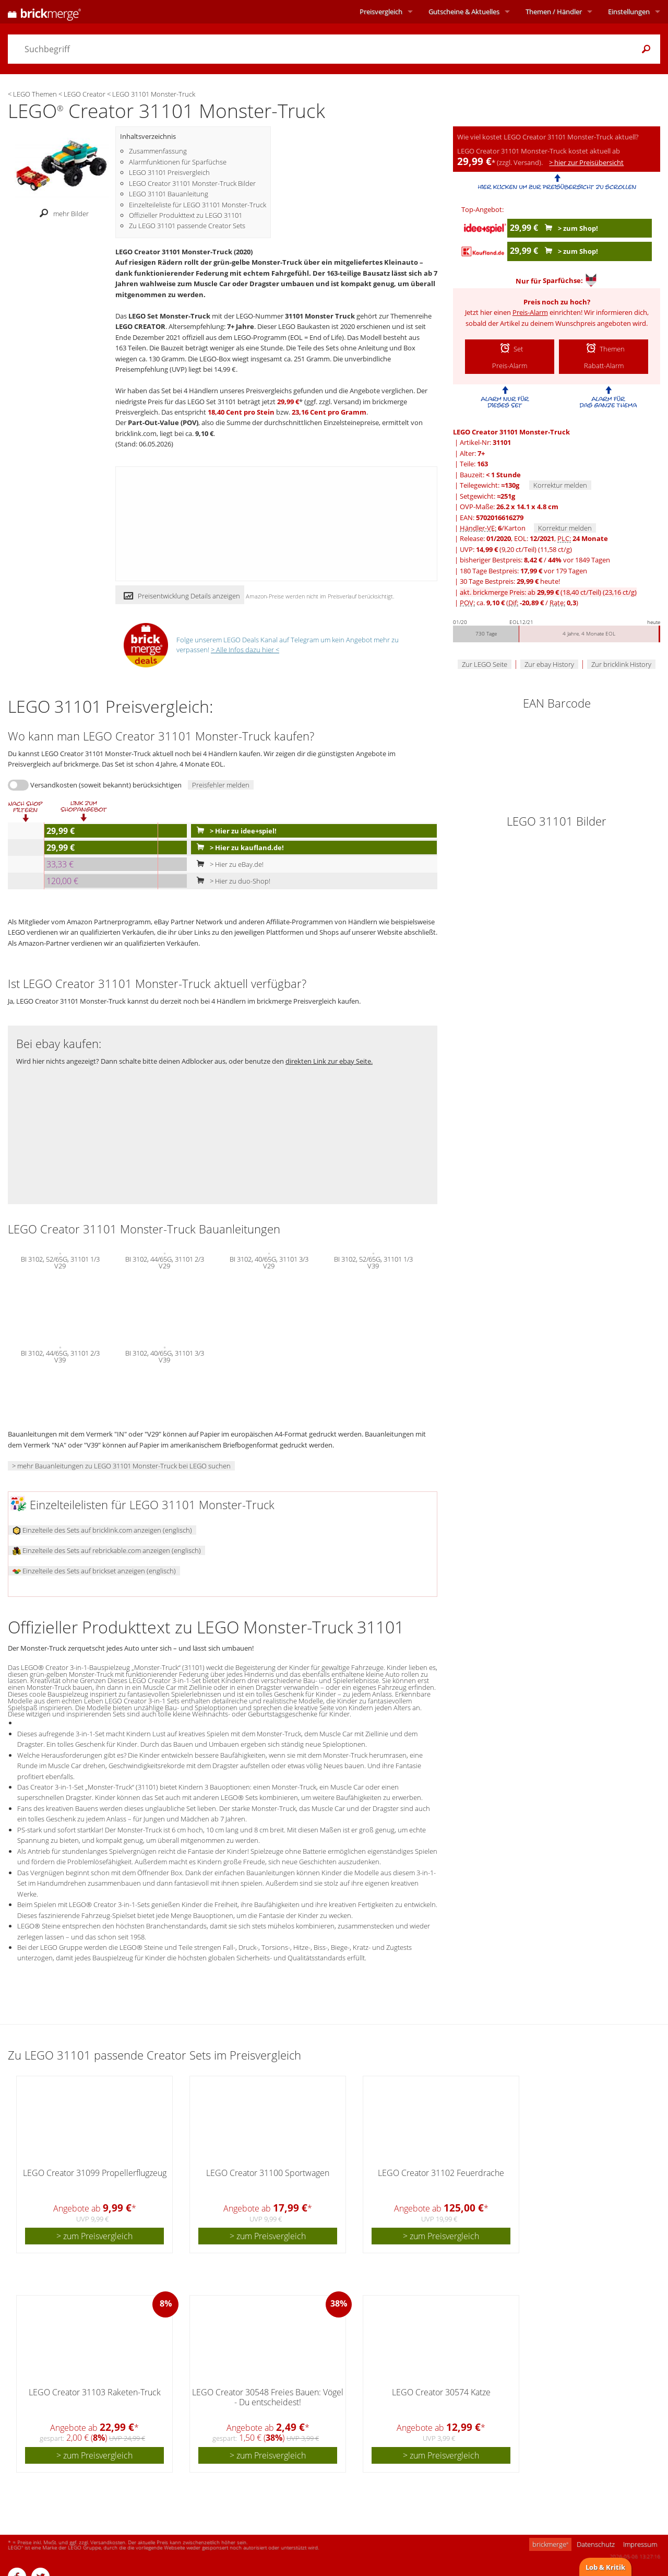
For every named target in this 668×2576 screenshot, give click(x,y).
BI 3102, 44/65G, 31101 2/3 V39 (60, 1356)
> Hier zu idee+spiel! (234, 831)
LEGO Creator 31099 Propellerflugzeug (94, 2173)
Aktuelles (463, 11)
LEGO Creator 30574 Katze (441, 2392)
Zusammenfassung (158, 151)
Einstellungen (629, 11)
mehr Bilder (61, 213)
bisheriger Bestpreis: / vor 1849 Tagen (535, 559)
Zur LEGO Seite (484, 664)
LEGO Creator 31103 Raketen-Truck (95, 2392)
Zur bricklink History (621, 664)
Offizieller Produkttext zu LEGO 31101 (185, 215)
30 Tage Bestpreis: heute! (510, 581)
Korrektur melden (560, 485)
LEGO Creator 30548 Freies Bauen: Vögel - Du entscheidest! (267, 2397)
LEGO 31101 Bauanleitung (168, 193)
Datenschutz (596, 2544)
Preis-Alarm (530, 312)
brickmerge (550, 2544)
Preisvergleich (381, 11)
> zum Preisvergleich (94, 2236)
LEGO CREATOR (140, 326)
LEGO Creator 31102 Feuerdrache (441, 2173)
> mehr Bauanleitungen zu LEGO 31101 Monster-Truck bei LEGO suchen (121, 1466)
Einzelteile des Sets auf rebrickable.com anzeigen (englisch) (107, 1550)
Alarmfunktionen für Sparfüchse (177, 162)
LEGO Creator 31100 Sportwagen (267, 2173)
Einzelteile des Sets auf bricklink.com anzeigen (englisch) (102, 1530)
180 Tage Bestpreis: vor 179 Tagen (523, 570)
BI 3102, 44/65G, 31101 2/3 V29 (164, 1262)
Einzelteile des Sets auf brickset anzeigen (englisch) (94, 1570)
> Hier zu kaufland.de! (238, 847)
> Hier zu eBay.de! (228, 864)
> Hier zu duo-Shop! (231, 881)
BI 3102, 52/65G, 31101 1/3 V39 (373, 1262)
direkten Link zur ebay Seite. (329, 1061)
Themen (554, 11)
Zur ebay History (549, 664)
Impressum (640, 2544)
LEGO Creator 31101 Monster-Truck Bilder (192, 183)
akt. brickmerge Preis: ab (548, 592)
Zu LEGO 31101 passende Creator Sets (187, 225)
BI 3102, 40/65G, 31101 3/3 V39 (164, 1356)
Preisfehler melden (220, 785)
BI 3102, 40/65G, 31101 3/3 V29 (269, 1262)
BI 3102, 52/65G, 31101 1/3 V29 (60, 1262)
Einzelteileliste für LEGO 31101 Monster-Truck (197, 204)
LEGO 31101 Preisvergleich (169, 172)
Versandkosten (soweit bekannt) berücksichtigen (106, 785)
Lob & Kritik (605, 2567)
